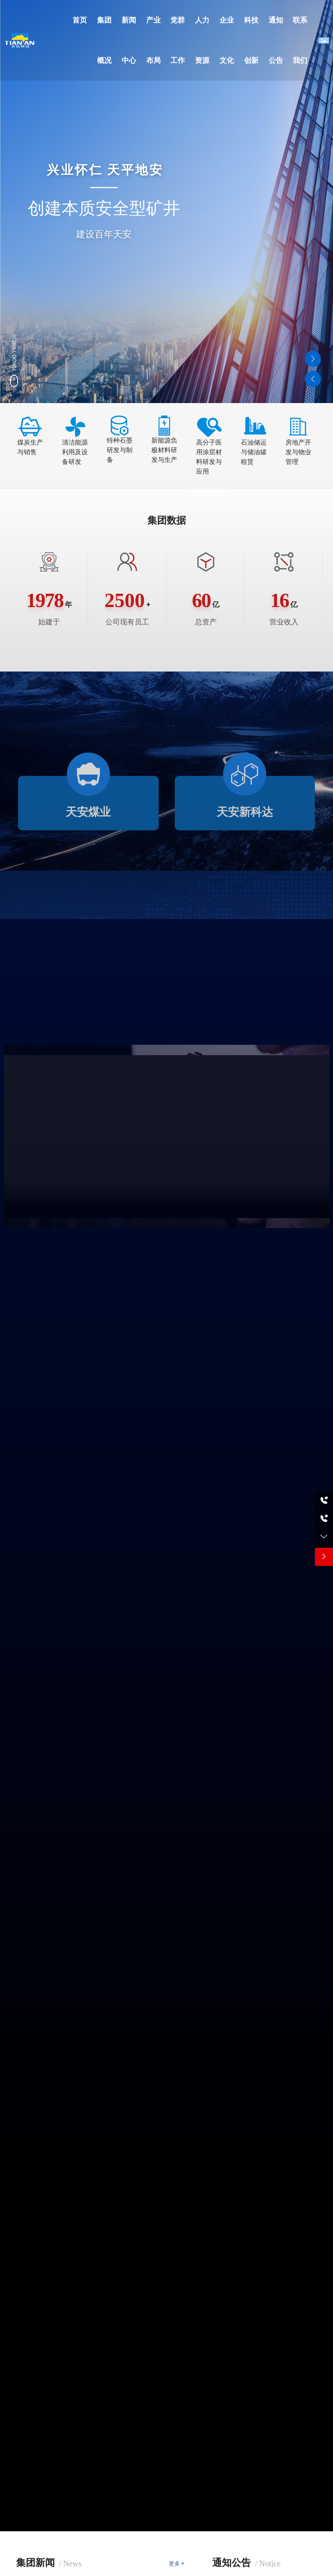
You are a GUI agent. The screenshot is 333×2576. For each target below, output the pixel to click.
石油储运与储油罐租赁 (254, 452)
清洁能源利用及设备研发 (75, 452)
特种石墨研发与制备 (119, 450)
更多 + (176, 2563)
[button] (313, 359)
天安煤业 (88, 812)
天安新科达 (245, 812)
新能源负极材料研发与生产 (164, 450)
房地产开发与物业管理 (298, 452)
